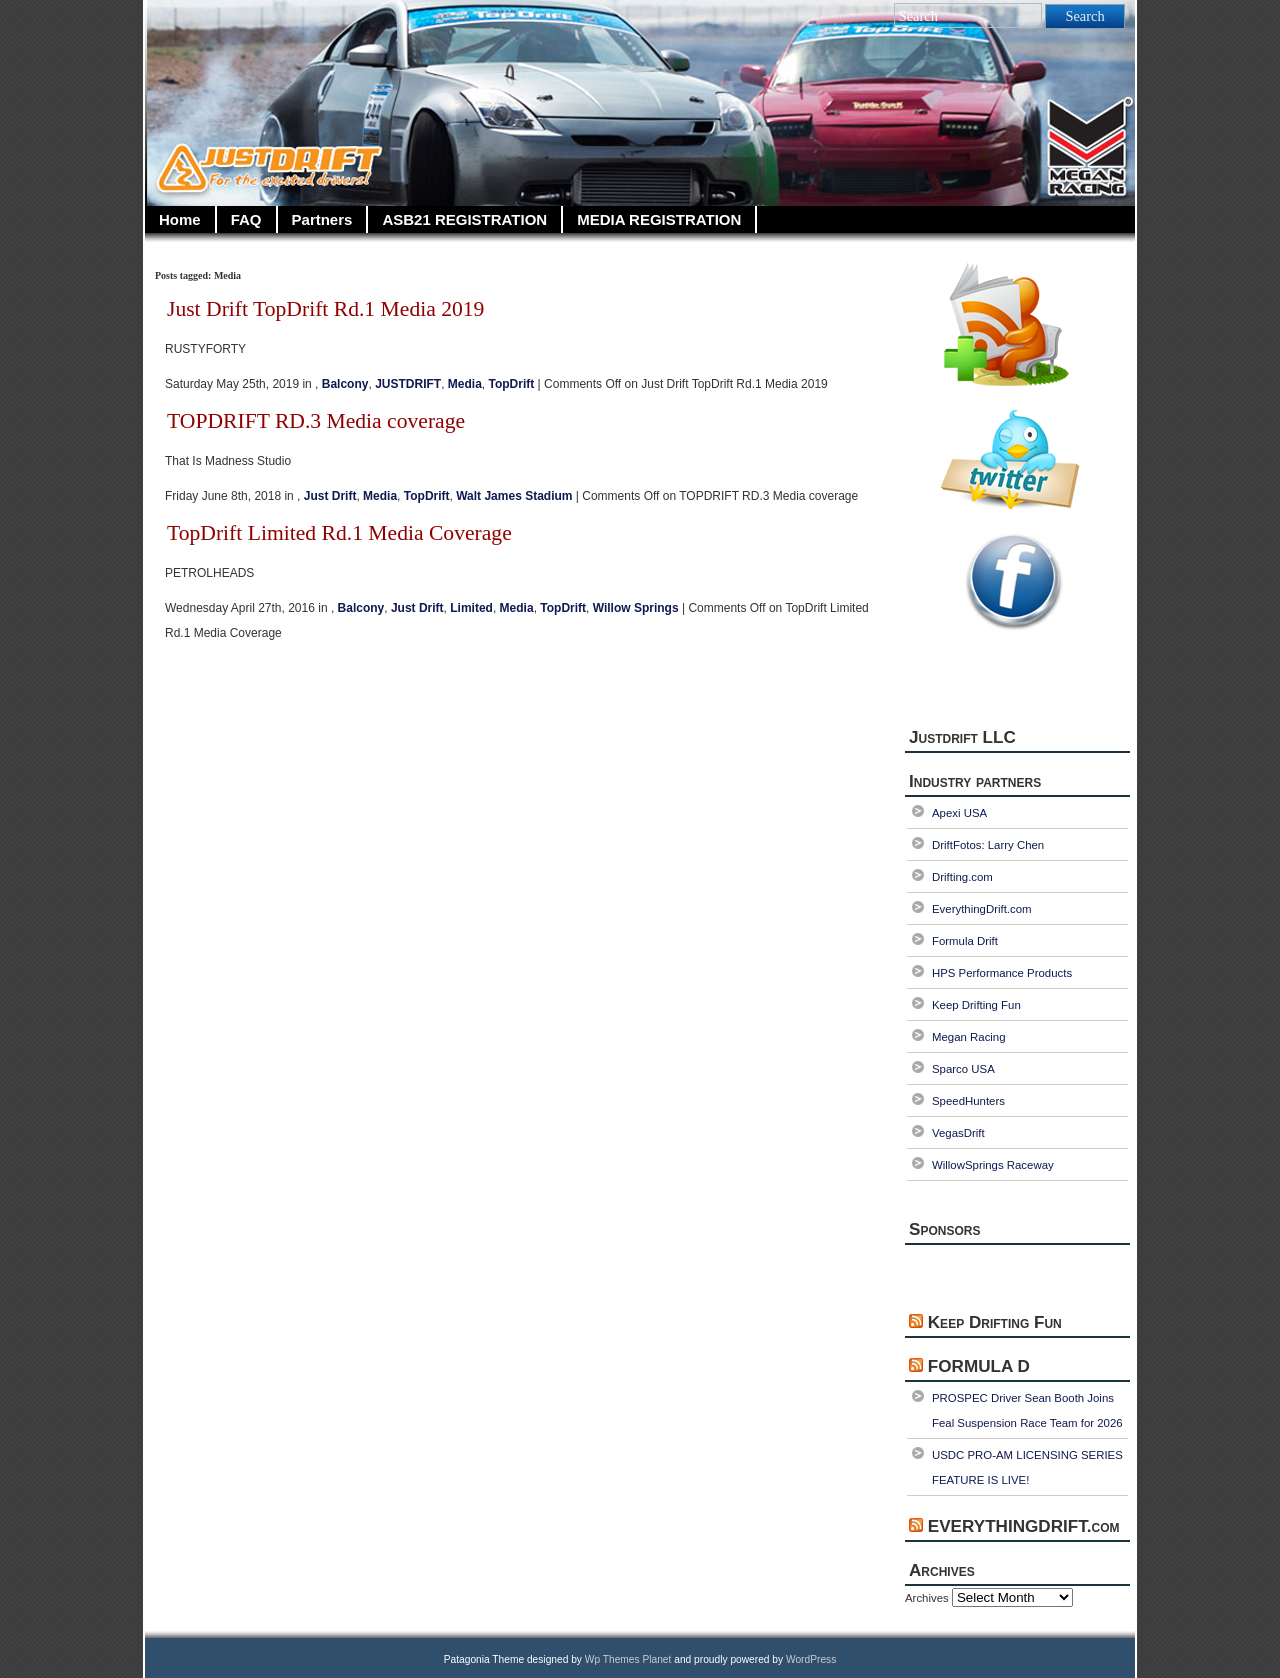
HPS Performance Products (1002, 973)
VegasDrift (958, 1133)
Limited (471, 608)
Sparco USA (963, 1069)
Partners (322, 219)
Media (465, 384)
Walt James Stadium (514, 496)
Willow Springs (636, 608)
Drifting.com (962, 877)
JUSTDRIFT (408, 384)
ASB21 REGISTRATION (464, 219)
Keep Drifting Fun (976, 1005)
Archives (927, 1598)
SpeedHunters (968, 1101)
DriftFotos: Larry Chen (988, 845)
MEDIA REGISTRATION (659, 219)
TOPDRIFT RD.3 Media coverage (316, 421)
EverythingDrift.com (982, 909)
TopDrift (511, 384)
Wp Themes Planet (628, 1659)
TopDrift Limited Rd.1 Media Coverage (339, 533)
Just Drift (330, 496)
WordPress (811, 1659)
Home (180, 219)
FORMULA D (979, 1366)
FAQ (246, 219)
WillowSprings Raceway (993, 1165)
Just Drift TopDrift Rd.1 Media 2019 (325, 309)
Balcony (345, 384)
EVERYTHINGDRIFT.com (1024, 1526)
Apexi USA (959, 813)
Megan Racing (969, 1037)
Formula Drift (965, 941)
